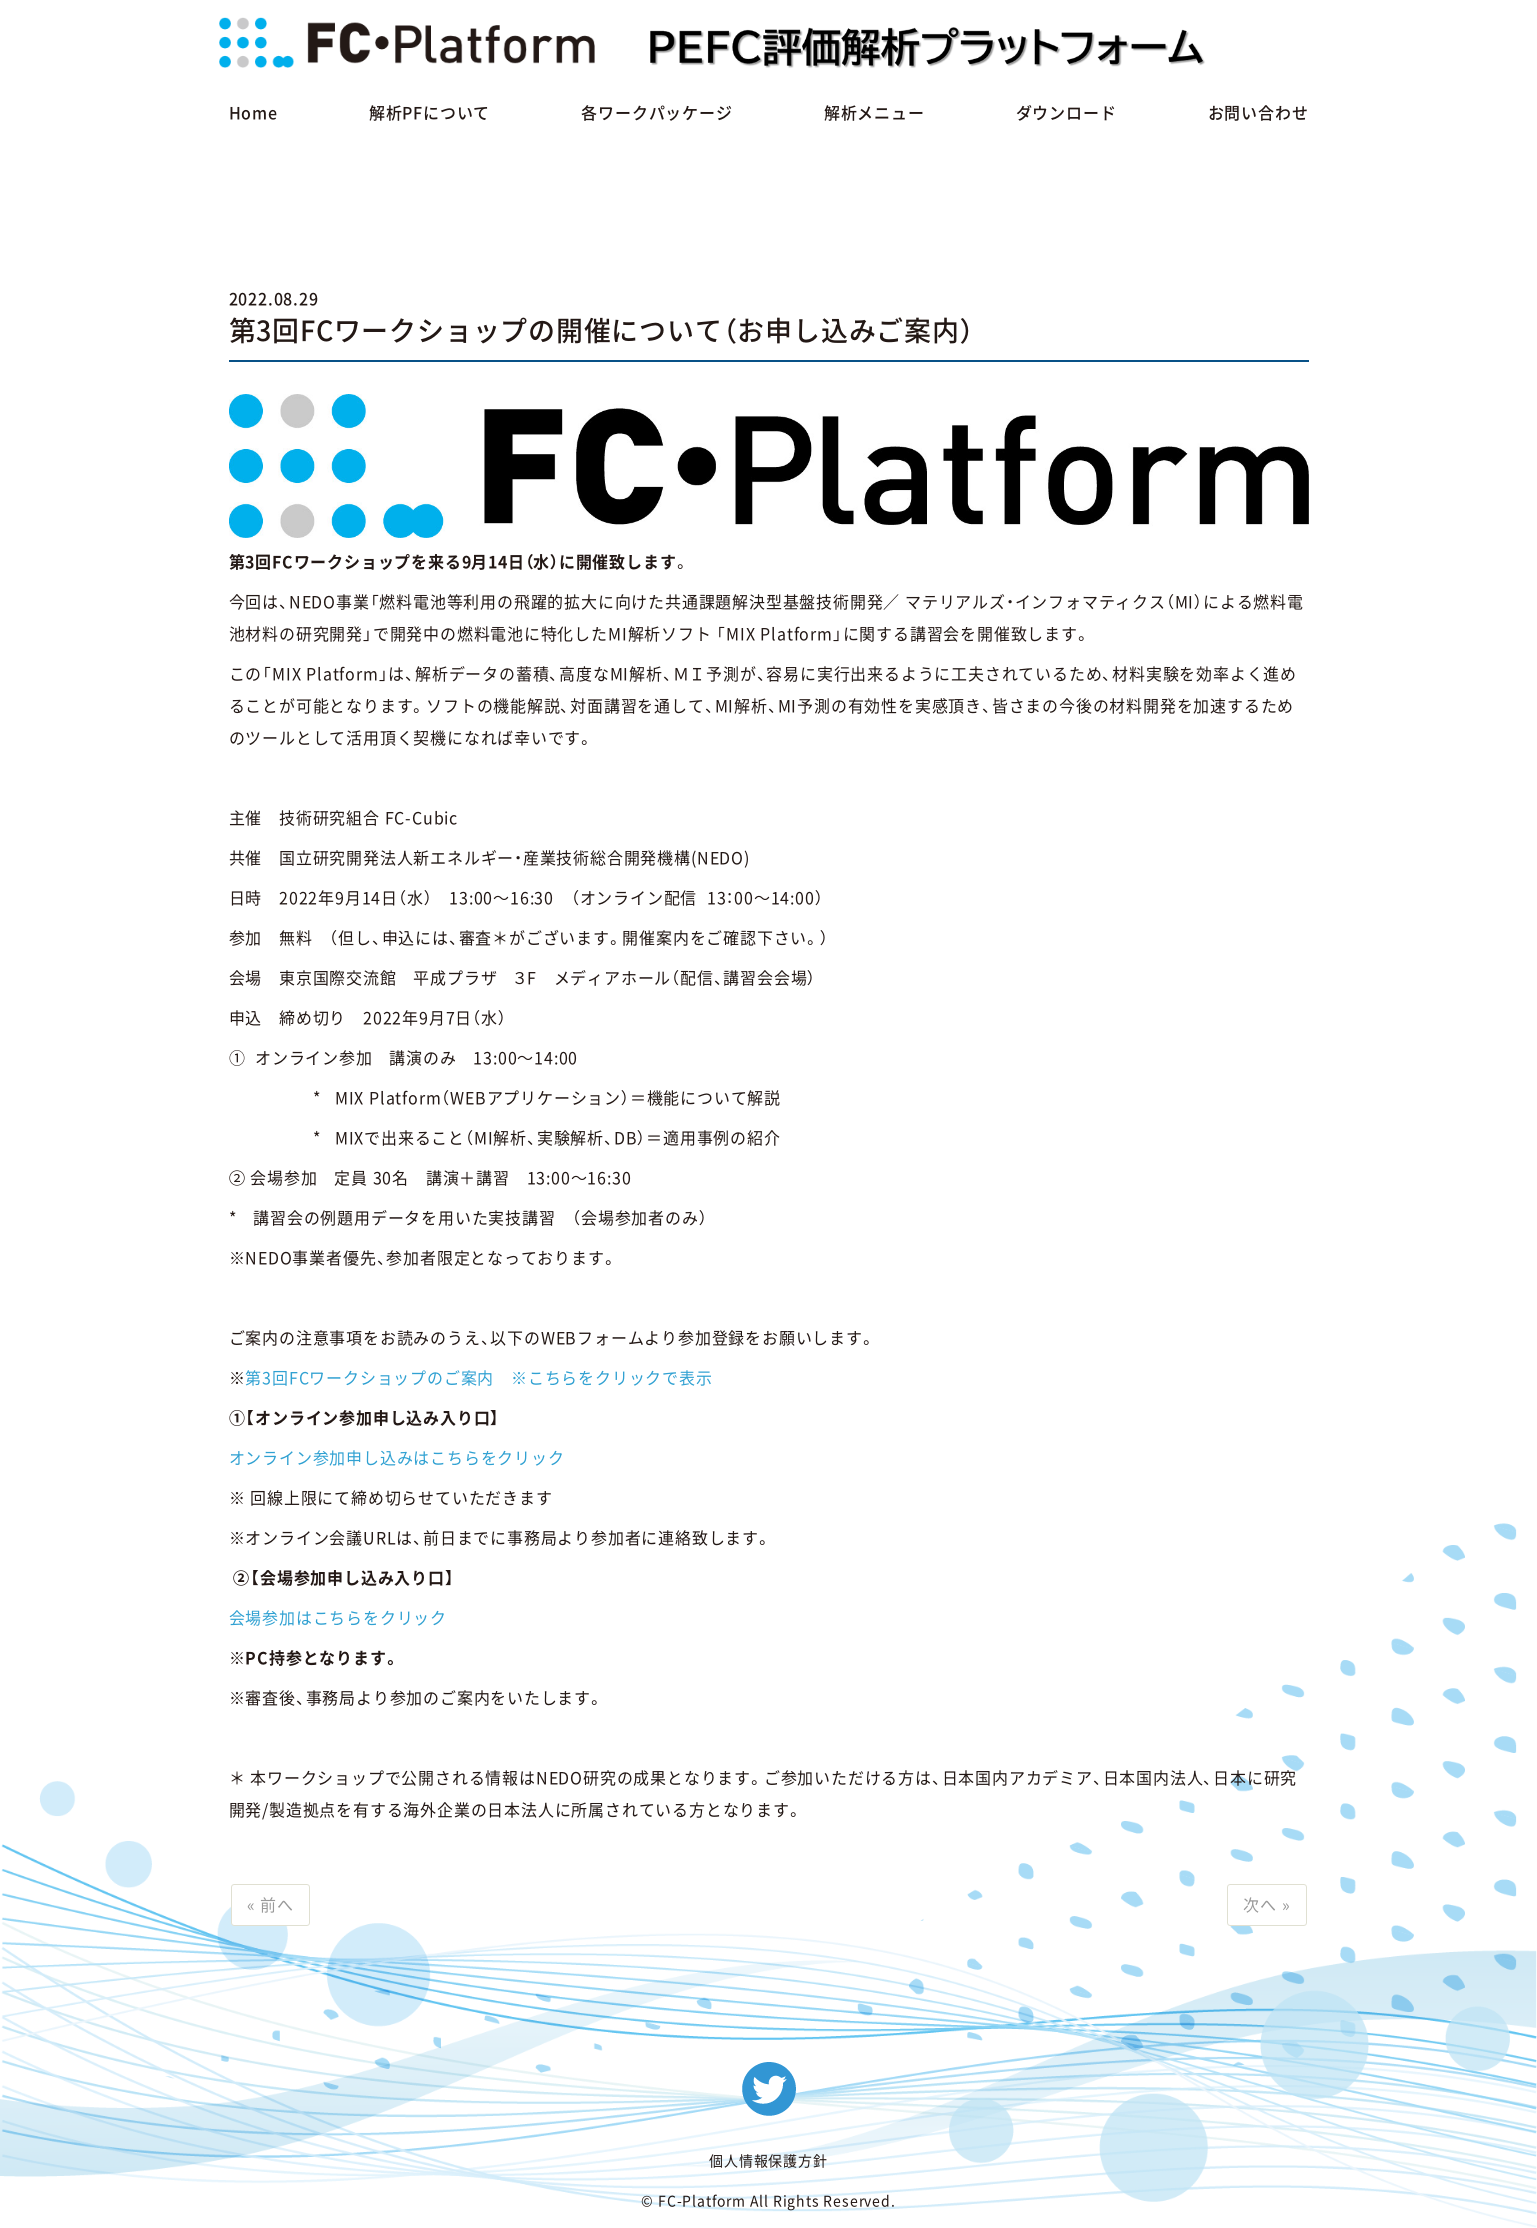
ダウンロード (1066, 113)
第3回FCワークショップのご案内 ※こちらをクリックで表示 (478, 1378)
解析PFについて (429, 113)
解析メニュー (874, 113)
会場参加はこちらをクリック (338, 1618)
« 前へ (270, 1905)
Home (253, 113)
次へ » (1266, 1905)
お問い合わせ (1258, 113)
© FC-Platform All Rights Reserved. (768, 2201)
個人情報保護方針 (768, 2161)
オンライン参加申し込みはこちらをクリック (397, 1458)
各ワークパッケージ (656, 113)
